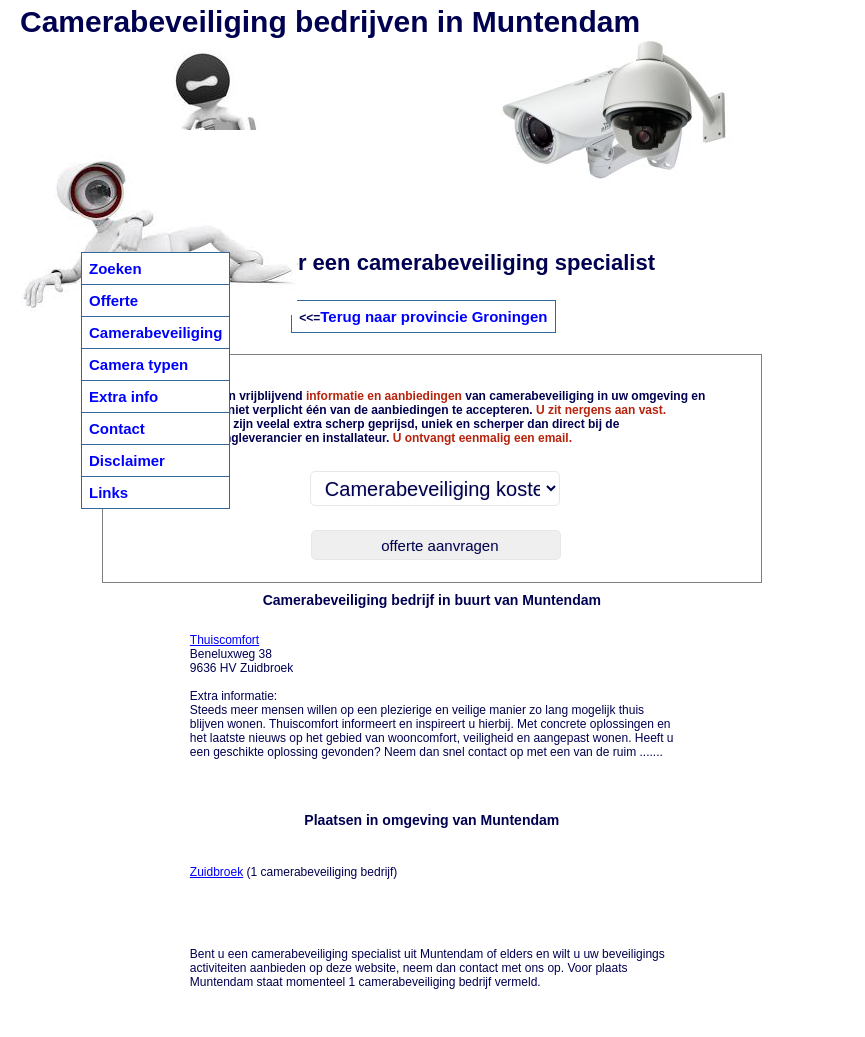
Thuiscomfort (224, 640)
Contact (117, 428)
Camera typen (138, 364)
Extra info (123, 396)
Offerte (113, 300)
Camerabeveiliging (155, 332)
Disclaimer (127, 460)
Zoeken (115, 268)
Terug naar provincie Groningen (433, 316)
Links (108, 492)
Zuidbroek (216, 872)
